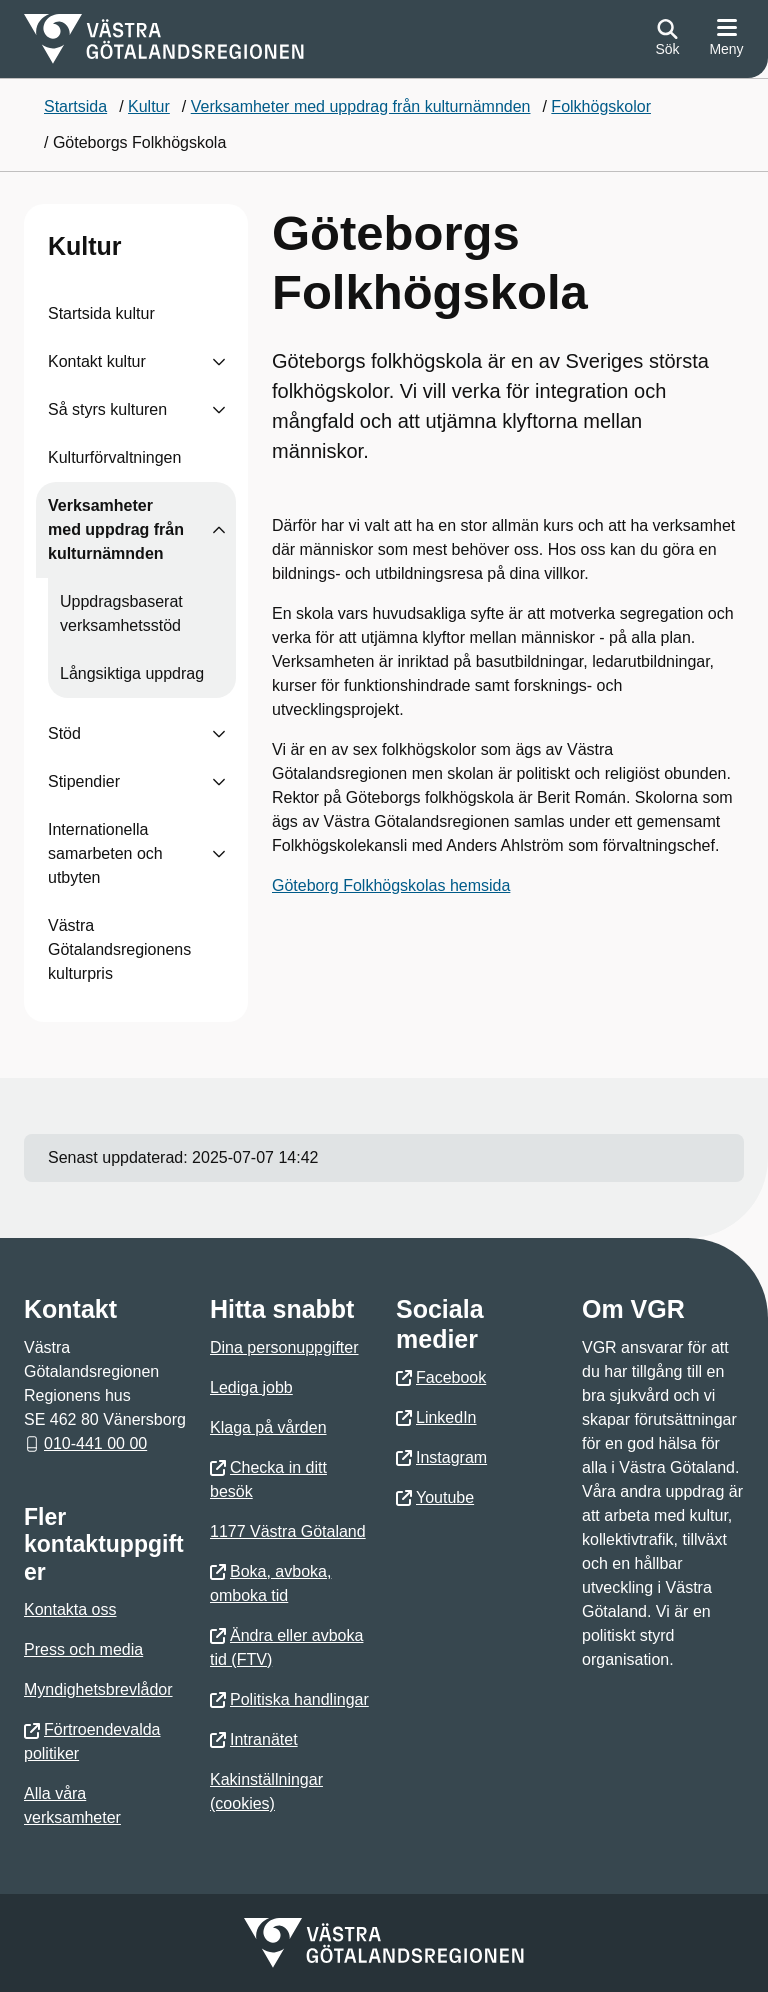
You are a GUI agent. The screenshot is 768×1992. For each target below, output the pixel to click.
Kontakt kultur (97, 361)
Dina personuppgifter (284, 1347)
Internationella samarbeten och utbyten (105, 853)
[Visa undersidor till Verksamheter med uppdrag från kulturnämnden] (219, 530)
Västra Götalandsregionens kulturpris (119, 949)
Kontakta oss (70, 1609)
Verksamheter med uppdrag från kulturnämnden (116, 529)
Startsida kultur (101, 313)
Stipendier (84, 781)
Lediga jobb (251, 1387)
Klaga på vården (268, 1427)
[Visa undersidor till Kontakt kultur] (219, 362)
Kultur (85, 246)
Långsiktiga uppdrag (132, 673)
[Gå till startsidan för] (164, 39)
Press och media (83, 1649)
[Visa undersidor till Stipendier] (219, 782)
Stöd (64, 733)
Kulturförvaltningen (114, 457)
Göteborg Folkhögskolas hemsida (391, 885)
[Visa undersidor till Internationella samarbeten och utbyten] (219, 854)
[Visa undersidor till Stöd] (219, 734)
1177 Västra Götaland (288, 1531)
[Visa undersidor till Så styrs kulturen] (219, 410)
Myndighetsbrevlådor (98, 1689)
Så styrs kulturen (107, 409)
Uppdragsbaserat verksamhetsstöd (121, 613)
